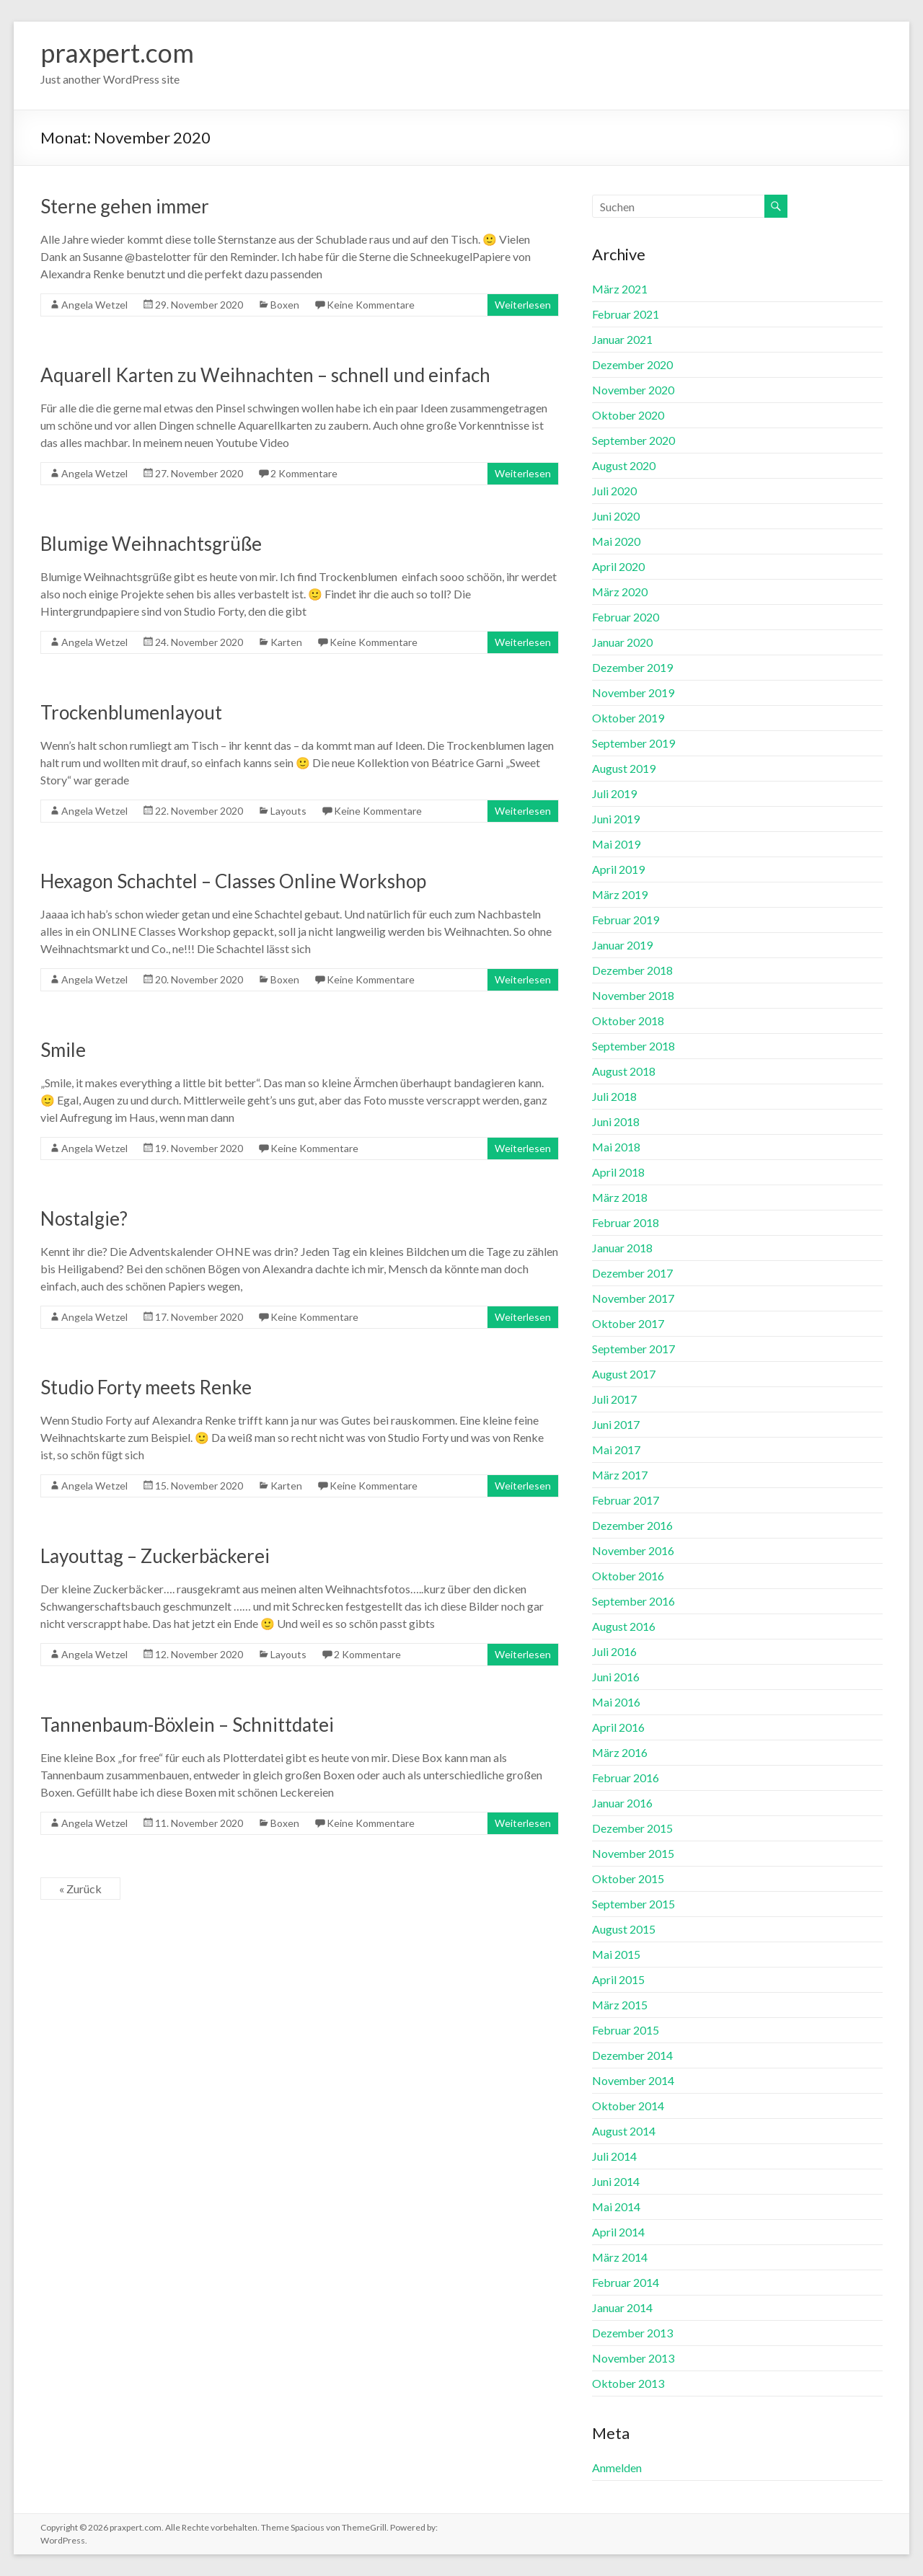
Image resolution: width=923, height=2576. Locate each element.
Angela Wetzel (94, 304)
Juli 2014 (614, 2156)
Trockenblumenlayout (131, 712)
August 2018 (623, 1071)
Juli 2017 (614, 1399)
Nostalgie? (84, 1218)
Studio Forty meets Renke (146, 1387)
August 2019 (623, 768)
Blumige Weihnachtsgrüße (151, 543)
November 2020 (633, 390)
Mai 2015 (616, 1954)
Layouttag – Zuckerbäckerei (155, 1555)
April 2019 (618, 869)
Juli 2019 (614, 793)
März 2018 (620, 1197)
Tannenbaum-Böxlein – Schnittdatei (187, 1724)
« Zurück (80, 1888)
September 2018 (633, 1046)
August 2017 (623, 1374)
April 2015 (618, 1979)
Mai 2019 (616, 844)
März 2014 (620, 2257)
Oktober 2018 (628, 1020)
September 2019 (633, 743)
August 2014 (623, 2131)
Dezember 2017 (632, 1273)
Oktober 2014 (628, 2105)
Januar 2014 (622, 2307)
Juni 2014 (616, 2181)
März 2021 (620, 289)
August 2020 (623, 465)
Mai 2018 (616, 1147)
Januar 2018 (622, 1247)
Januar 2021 (622, 339)
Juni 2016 (616, 1676)
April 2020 (618, 566)
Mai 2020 (616, 541)
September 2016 (633, 1601)
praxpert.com (117, 52)
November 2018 (633, 995)
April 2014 (618, 2232)
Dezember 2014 (632, 2055)
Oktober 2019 (628, 718)
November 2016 (633, 1550)
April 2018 (618, 1172)
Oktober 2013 (628, 2383)
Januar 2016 (622, 1803)
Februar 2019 (625, 919)
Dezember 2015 (632, 1828)
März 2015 (620, 2004)
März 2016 (620, 1752)
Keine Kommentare (371, 304)
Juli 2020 (614, 490)
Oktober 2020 (628, 415)
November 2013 (633, 2358)
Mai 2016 (616, 1702)
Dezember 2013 (632, 2333)
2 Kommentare (303, 473)
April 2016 (618, 1727)
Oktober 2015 (628, 1878)
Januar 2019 (622, 945)
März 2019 (620, 894)
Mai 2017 (616, 1449)
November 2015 (633, 1853)
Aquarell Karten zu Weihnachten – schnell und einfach (265, 374)
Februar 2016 (625, 1777)
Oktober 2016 (628, 1576)
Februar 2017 (625, 1500)
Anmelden (617, 2467)
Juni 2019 (616, 819)
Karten (286, 642)
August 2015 (623, 1929)
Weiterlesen (523, 304)
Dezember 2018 (632, 970)
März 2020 (620, 591)
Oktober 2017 (628, 1323)
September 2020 (633, 440)
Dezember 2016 (632, 1525)
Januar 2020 (622, 642)
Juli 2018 (614, 1096)
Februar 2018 (625, 1222)
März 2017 (620, 1475)
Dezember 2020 (632, 364)
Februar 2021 (625, 314)
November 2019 (633, 692)
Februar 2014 (625, 2282)
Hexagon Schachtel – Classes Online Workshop (233, 881)
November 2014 (633, 2080)
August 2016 (623, 1626)
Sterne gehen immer (124, 206)
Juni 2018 (616, 1121)
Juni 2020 (616, 516)
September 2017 (633, 1348)
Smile (63, 1049)
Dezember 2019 (632, 667)
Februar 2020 (625, 617)
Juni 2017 (616, 1424)
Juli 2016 (614, 1651)
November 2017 (633, 1298)
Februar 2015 (625, 2030)
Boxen (284, 304)
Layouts (288, 811)
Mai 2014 (616, 2206)
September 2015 (633, 1904)
